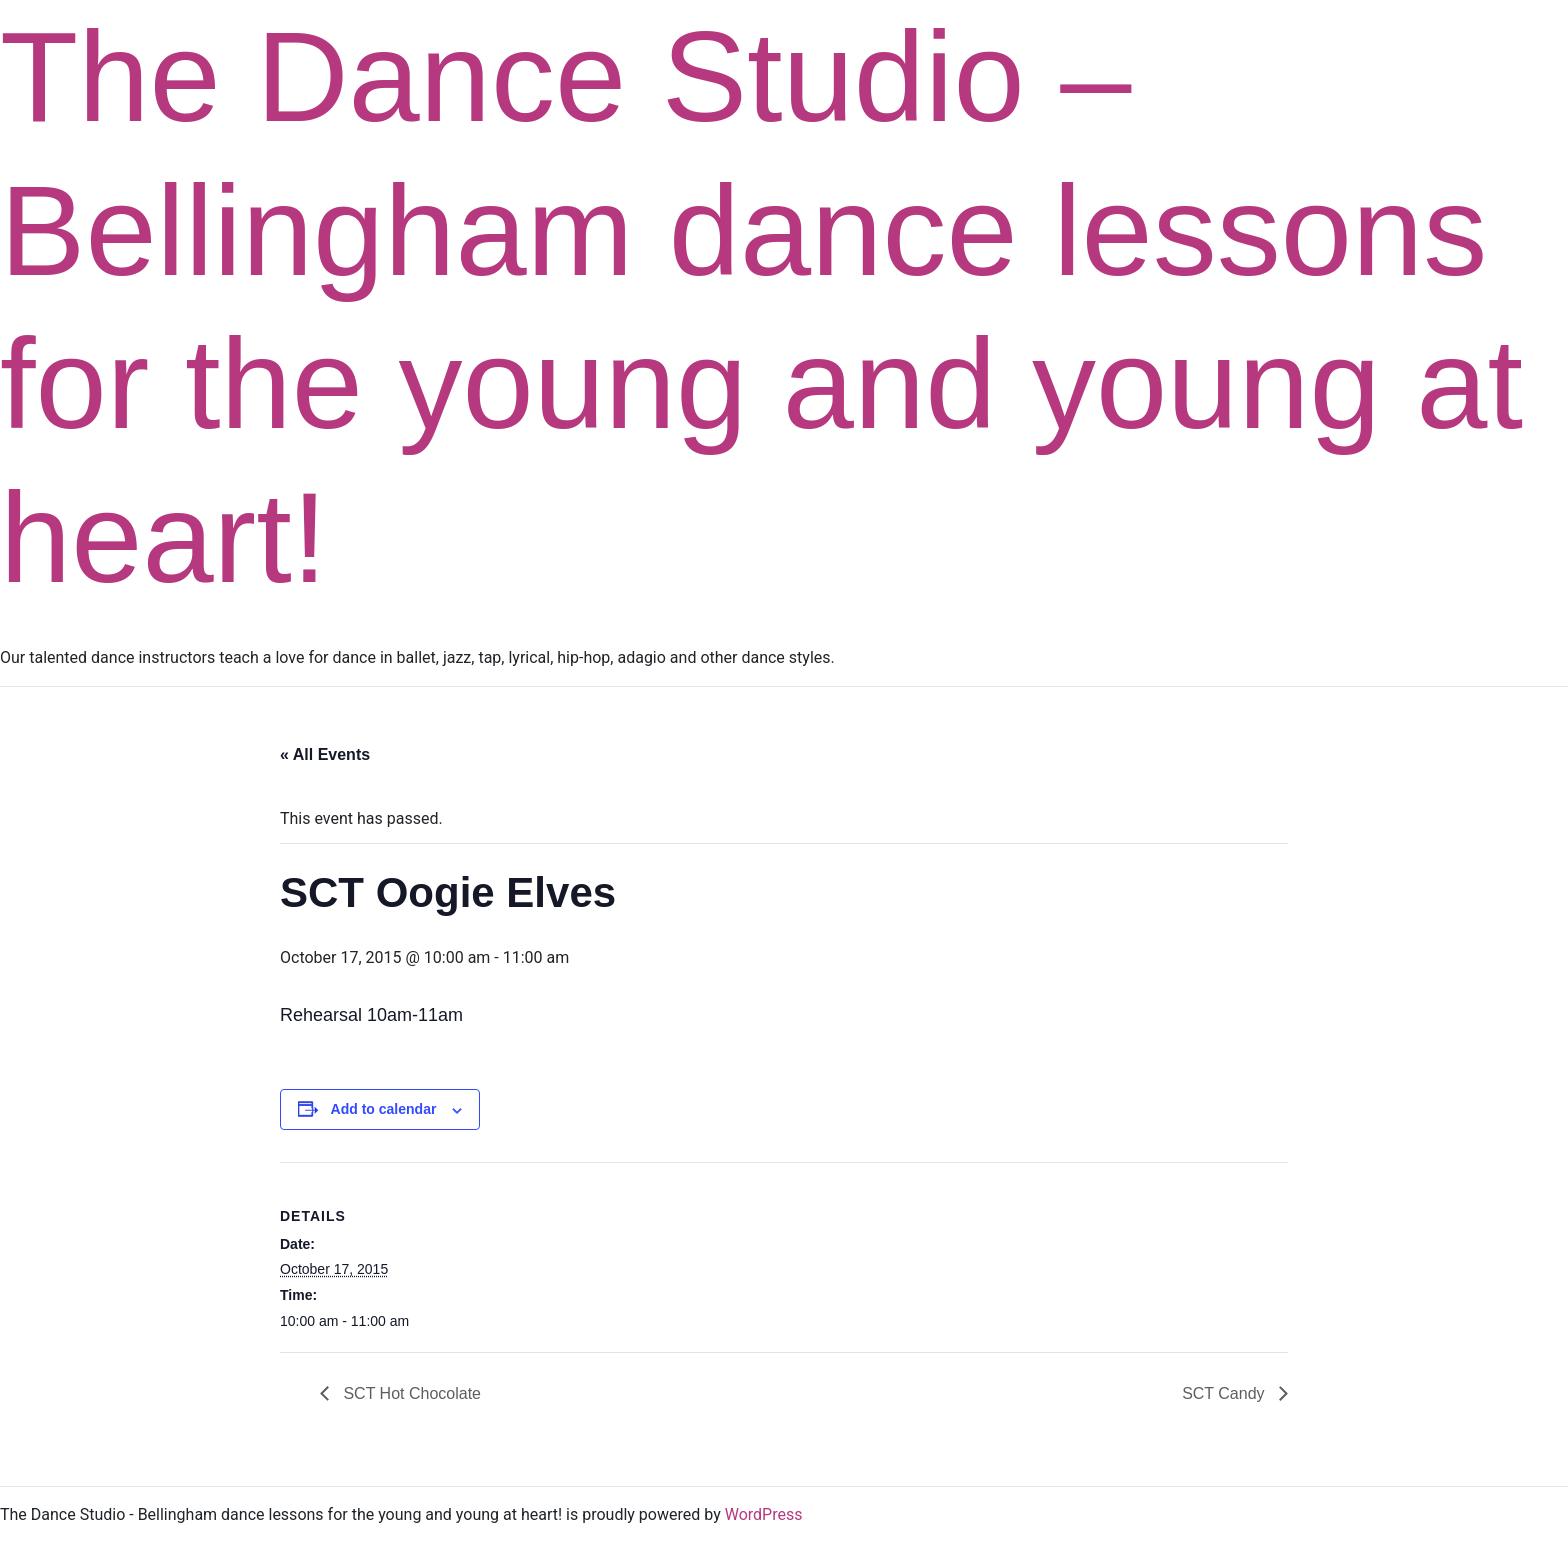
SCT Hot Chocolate (410, 1393)
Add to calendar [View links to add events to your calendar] (384, 1109)
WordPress (764, 1514)
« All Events (325, 754)
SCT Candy (1225, 1393)
